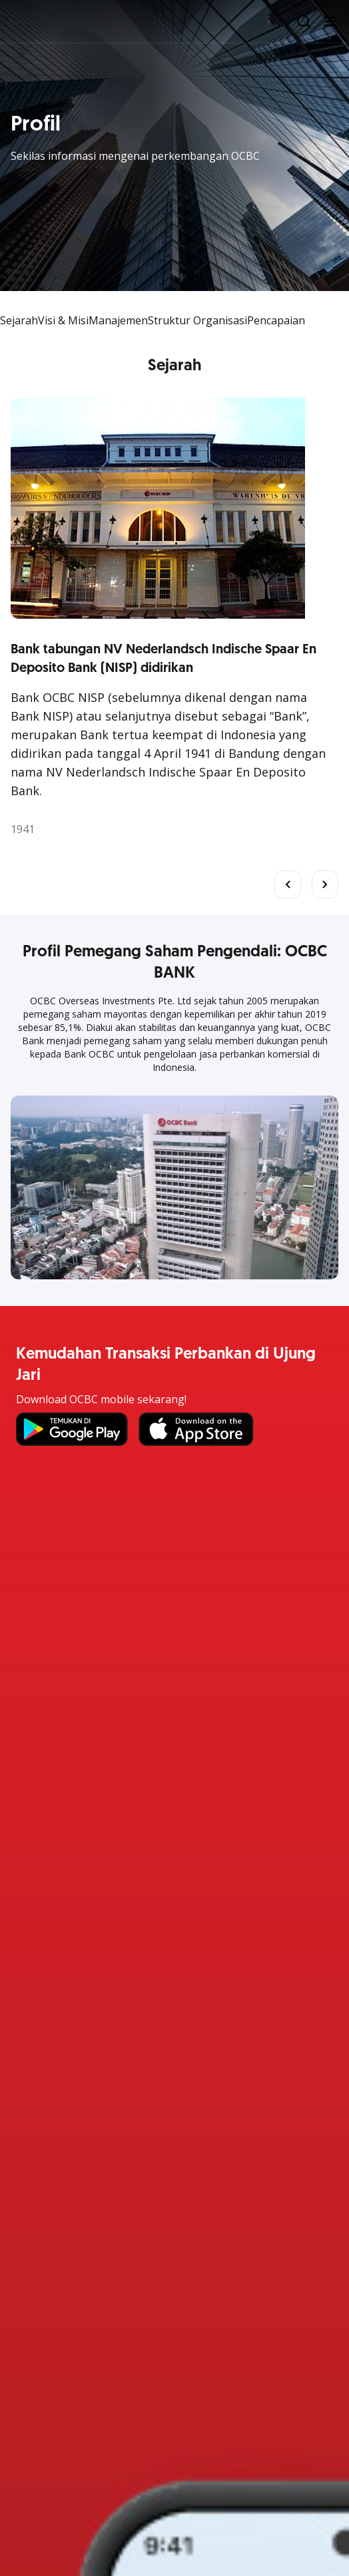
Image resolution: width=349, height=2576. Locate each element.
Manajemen (118, 320)
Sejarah (19, 320)
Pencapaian (276, 320)
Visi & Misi (63, 320)
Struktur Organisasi (197, 320)
